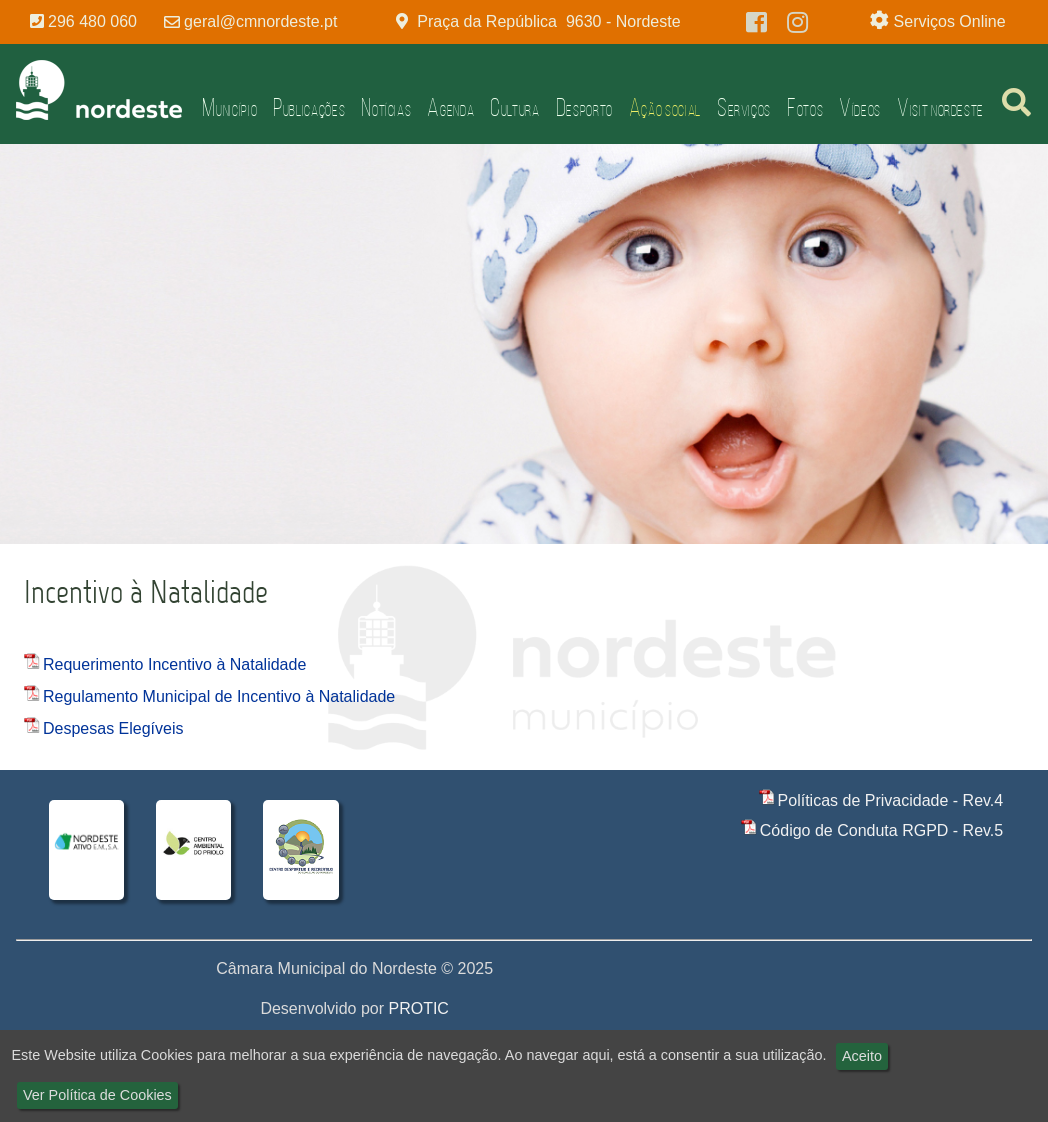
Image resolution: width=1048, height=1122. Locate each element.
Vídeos (860, 107)
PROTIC (418, 1008)
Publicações (309, 107)
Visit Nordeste (940, 107)
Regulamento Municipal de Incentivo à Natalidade (219, 696)
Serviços (744, 107)
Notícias (386, 107)
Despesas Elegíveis (113, 728)
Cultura (514, 107)
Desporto (584, 107)
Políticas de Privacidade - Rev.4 (891, 800)
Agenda (450, 107)
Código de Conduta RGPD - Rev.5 (881, 830)
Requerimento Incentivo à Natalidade (174, 664)
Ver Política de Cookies (97, 1095)
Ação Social (665, 107)
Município (229, 107)
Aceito (862, 1056)
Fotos (805, 107)
